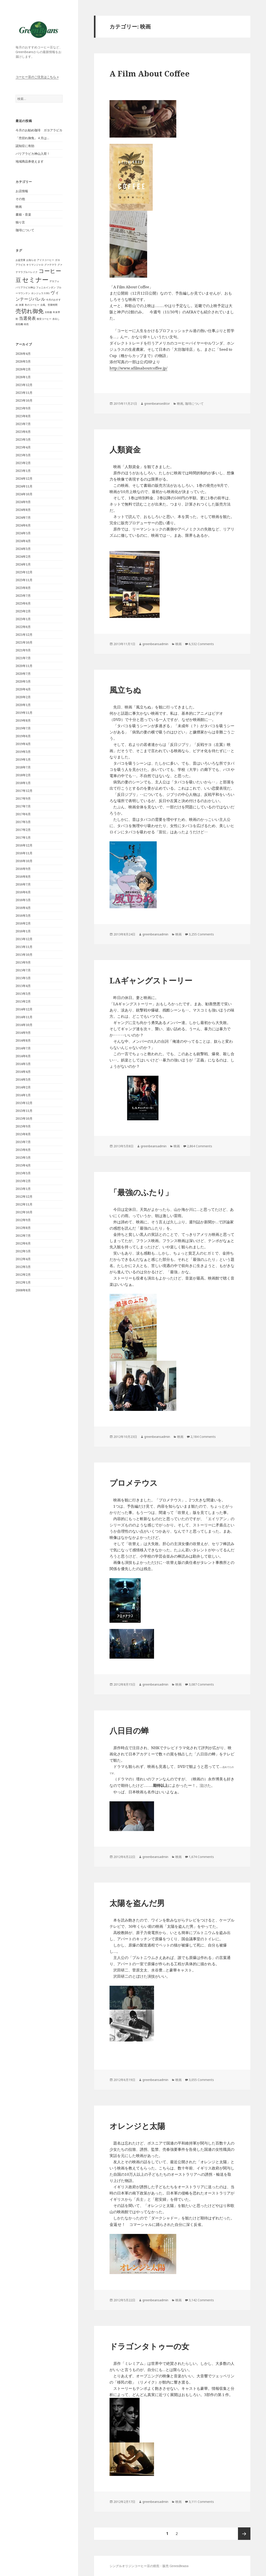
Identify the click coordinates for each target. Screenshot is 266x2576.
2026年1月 (23, 377)
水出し (56, 318)
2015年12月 (24, 939)
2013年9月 (23, 1126)
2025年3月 (23, 455)
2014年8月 (23, 1040)
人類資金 (125, 449)
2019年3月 (23, 751)
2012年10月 (24, 1212)
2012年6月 (23, 1243)
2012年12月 (24, 1196)
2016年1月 (23, 931)
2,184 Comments (203, 1437)
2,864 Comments (199, 1146)
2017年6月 (23, 814)
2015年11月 (24, 947)
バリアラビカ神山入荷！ (33, 153)
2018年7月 (23, 767)
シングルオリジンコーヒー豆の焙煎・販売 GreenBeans (149, 2566)
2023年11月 (24, 580)
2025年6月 (23, 431)
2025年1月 (23, 471)
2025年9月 (23, 408)
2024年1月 (23, 564)
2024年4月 (23, 541)
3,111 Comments (201, 2502)
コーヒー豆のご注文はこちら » (37, 77)
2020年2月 (23, 697)
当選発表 (27, 318)
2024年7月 (23, 517)
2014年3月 (23, 1079)
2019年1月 (23, 759)
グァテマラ (50, 264)
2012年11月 (24, 1204)
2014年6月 (23, 1056)
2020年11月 (24, 666)
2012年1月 (23, 1282)
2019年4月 (23, 744)
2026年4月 (23, 353)
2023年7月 (23, 595)
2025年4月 (23, 447)
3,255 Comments (201, 934)
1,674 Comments (201, 1857)
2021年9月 (23, 650)
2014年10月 (24, 1025)
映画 (19, 206)
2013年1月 (23, 1189)
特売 (26, 324)
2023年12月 (24, 572)
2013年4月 (23, 1165)
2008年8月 (23, 1290)
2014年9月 (23, 1032)
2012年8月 (23, 1228)
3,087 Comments (201, 1684)
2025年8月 (23, 416)
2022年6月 (23, 627)
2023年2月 (23, 611)
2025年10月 (24, 400)
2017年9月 (23, 798)
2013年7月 (23, 1142)
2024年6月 (23, 525)
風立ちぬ (125, 690)
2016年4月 (23, 908)
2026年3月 (23, 361)
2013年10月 (24, 1118)
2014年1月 (23, 1095)
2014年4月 (23, 1071)
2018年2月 (23, 775)
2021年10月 (24, 642)
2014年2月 (23, 1087)
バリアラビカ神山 (25, 287)
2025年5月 (23, 439)
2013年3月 (23, 1173)
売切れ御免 (30, 311)
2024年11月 (24, 486)
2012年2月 (23, 1274)
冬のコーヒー (32, 304)
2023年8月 (23, 588)
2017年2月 (23, 830)
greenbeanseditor (157, 403)
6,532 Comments (201, 644)
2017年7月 (23, 806)
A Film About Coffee (150, 73)
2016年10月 (24, 861)
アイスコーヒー (45, 260)
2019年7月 (23, 728)
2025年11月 (24, 392)
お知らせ (31, 260)
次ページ (244, 2533)
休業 (21, 304)
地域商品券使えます (30, 161)
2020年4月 (23, 689)
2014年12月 (24, 1009)
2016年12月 (24, 845)
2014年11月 (24, 1017)
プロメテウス (134, 1483)
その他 (20, 199)
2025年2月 (23, 463)
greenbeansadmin (155, 644)
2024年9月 (23, 502)
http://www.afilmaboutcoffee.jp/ (138, 368)
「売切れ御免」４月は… (32, 138)
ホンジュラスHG (40, 293)
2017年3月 (23, 822)
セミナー (35, 279)
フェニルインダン (46, 287)
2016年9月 (23, 869)
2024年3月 (23, 549)
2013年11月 (24, 1110)
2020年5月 (23, 681)
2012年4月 (23, 1259)
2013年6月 (23, 1150)
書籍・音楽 (23, 214)
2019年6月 (23, 736)
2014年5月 (23, 1064)
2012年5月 (23, 1251)
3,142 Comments (201, 2300)
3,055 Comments (201, 2080)
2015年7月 (23, 970)
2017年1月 (23, 837)
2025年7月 (23, 424)
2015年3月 (23, 993)
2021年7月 (23, 658)
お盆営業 (20, 260)
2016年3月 (23, 915)
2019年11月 (24, 712)
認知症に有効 (25, 146)
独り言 (20, 222)
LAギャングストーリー (151, 980)
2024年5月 (23, 533)
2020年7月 (23, 673)
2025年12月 (24, 385)
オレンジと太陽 (137, 2126)
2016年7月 (23, 884)
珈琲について (25, 230)
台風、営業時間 (48, 304)
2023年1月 (23, 619)
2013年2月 (23, 1181)
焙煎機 (19, 324)
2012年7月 (23, 1235)
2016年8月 (23, 876)
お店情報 (22, 191)
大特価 (48, 312)
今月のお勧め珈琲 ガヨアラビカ (39, 130)
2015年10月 (24, 954)
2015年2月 (23, 1001)
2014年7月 (23, 1048)
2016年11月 (24, 853)
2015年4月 (23, 986)
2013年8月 (23, 1134)
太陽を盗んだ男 (137, 1903)
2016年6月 (23, 892)
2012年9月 (23, 1220)
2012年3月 (23, 1267)
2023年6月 (23, 603)
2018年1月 (23, 783)
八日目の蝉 (129, 1730)
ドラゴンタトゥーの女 (149, 2346)
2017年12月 (24, 790)
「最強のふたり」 (141, 1192)
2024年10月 (24, 494)
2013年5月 (23, 1157)
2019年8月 (23, 720)
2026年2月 (23, 369)
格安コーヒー (44, 318)
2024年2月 (23, 556)
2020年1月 (23, 705)
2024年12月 (24, 478)
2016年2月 (23, 923)
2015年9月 (23, 962)
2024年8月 (23, 510)
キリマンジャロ (34, 264)
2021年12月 (24, 634)
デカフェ (54, 281)
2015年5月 (23, 978)
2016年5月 (23, 900)
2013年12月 (24, 1103)
